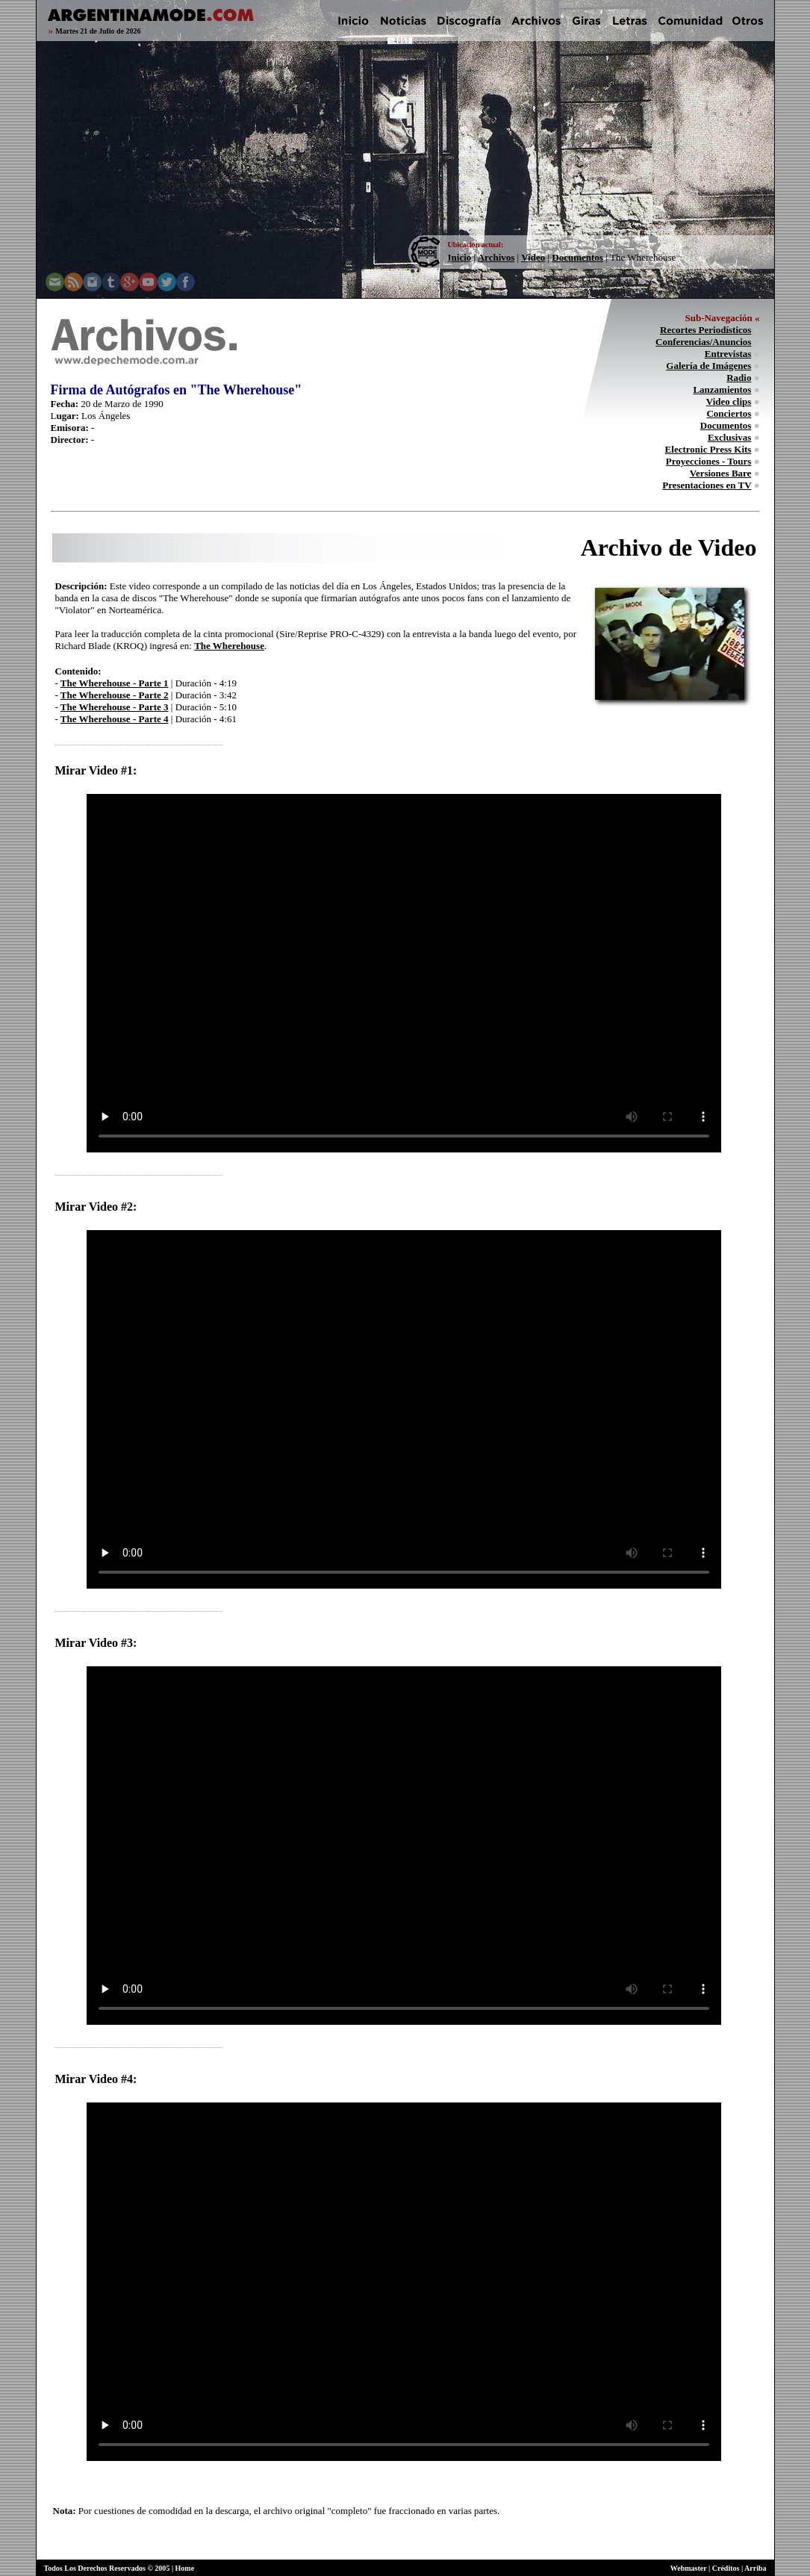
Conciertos (728, 413)
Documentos (577, 257)
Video (533, 257)
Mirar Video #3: (96, 1642)
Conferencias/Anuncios (703, 341)
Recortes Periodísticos (705, 329)
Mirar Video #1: (96, 770)
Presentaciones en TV (706, 485)
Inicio (460, 257)
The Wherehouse (229, 645)
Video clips (729, 401)
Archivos (496, 257)
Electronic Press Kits (708, 449)
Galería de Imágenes (708, 365)
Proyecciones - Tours (709, 461)
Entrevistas (728, 353)
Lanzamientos (722, 389)
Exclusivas (730, 437)
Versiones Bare (721, 473)
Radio (738, 377)
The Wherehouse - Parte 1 (114, 683)
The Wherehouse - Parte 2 (114, 695)
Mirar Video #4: (96, 2079)
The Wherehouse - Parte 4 (114, 718)
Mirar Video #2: (96, 1206)
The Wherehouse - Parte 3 (114, 707)
